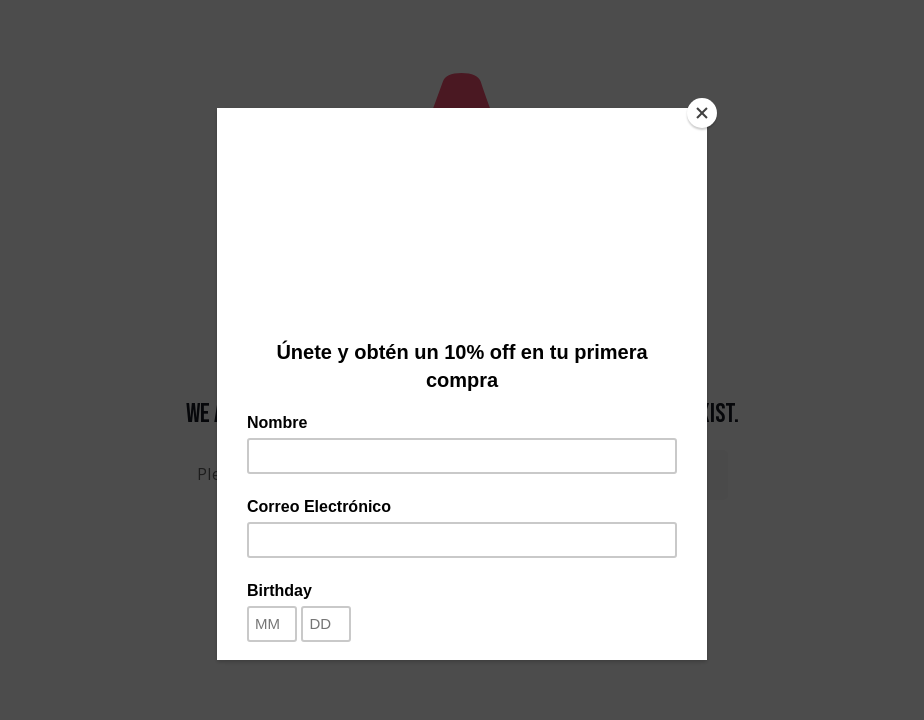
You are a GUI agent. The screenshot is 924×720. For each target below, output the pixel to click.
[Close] (702, 113)
